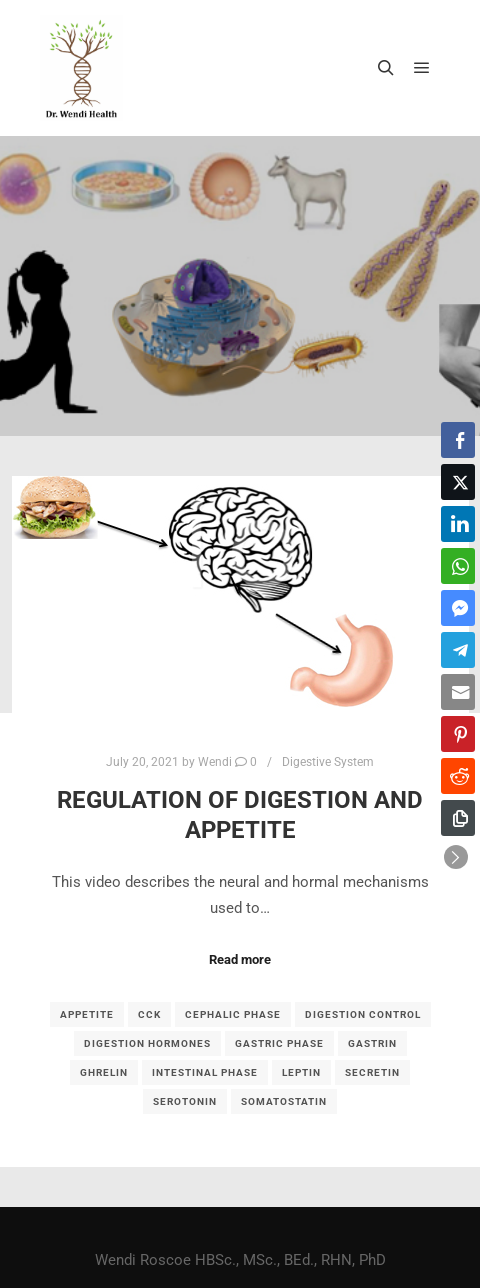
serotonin (185, 1101)
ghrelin (104, 1072)
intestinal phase (205, 1072)
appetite (87, 1014)
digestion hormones (147, 1043)
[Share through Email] (458, 692)
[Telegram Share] (458, 650)
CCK (149, 1014)
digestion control (363, 1014)
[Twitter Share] (458, 482)
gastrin (372, 1043)
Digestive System (328, 762)
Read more (240, 959)
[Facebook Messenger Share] (458, 608)
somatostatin (284, 1101)
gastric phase (279, 1043)
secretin (372, 1072)
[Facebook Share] (458, 440)
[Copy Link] (458, 818)
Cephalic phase (233, 1014)
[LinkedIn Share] (458, 524)
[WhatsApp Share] (458, 566)
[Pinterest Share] (458, 734)
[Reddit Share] (458, 776)
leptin (301, 1072)
